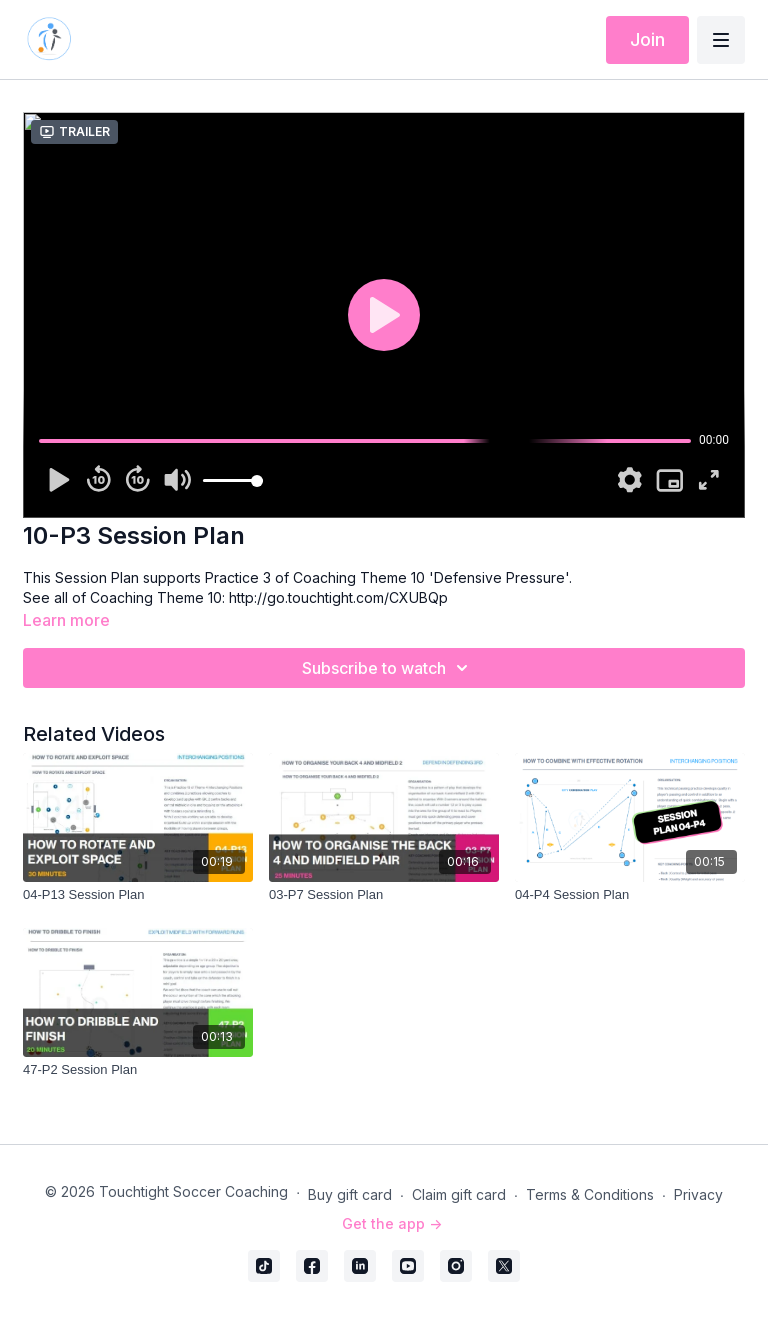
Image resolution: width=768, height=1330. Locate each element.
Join (647, 39)
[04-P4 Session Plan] (630, 895)
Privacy (698, 1194)
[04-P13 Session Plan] (138, 895)
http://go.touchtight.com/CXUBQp (338, 597)
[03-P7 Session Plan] (384, 895)
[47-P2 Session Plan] (138, 1070)
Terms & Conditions (590, 1194)
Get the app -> (392, 1223)
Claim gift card (459, 1194)
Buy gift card (350, 1194)
